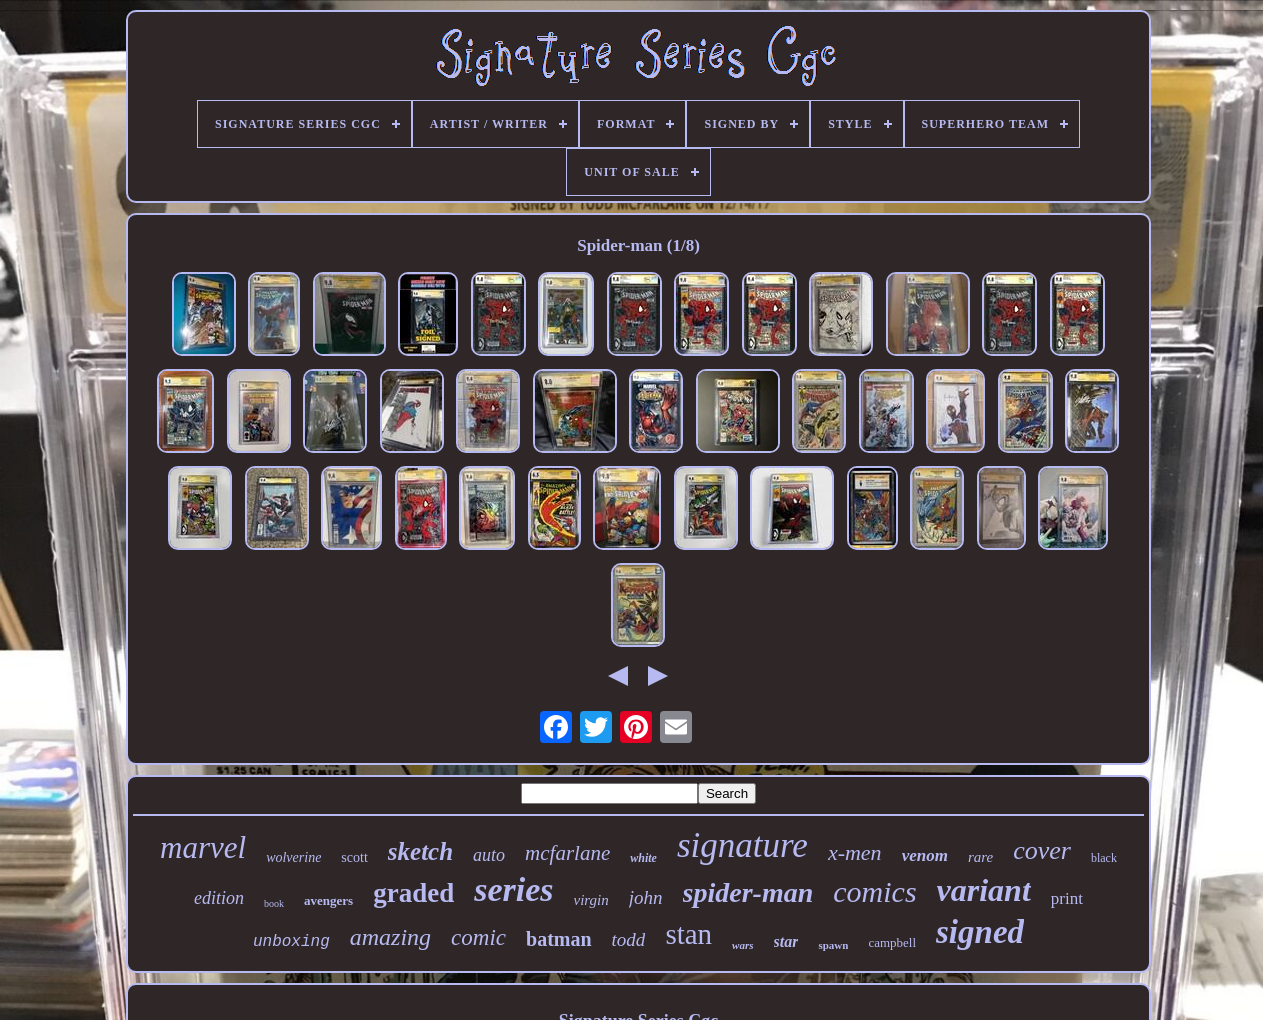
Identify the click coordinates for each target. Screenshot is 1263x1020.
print (1067, 898)
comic (478, 937)
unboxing (291, 942)
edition (219, 898)
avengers (328, 900)
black (1104, 858)
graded (413, 893)
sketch (420, 851)
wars (742, 945)
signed (980, 932)
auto (489, 855)
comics (874, 891)
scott (354, 857)
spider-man (748, 892)
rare (980, 857)
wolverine (293, 857)
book (274, 903)
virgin (591, 900)
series (513, 889)
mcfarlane (567, 853)
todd (629, 939)
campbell (892, 942)
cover (1042, 850)
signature (742, 845)
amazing (390, 937)
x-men (855, 852)
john (646, 897)
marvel (203, 847)
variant (984, 890)
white (643, 858)
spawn (833, 945)
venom (925, 855)
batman (559, 939)
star (786, 941)
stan (688, 934)
